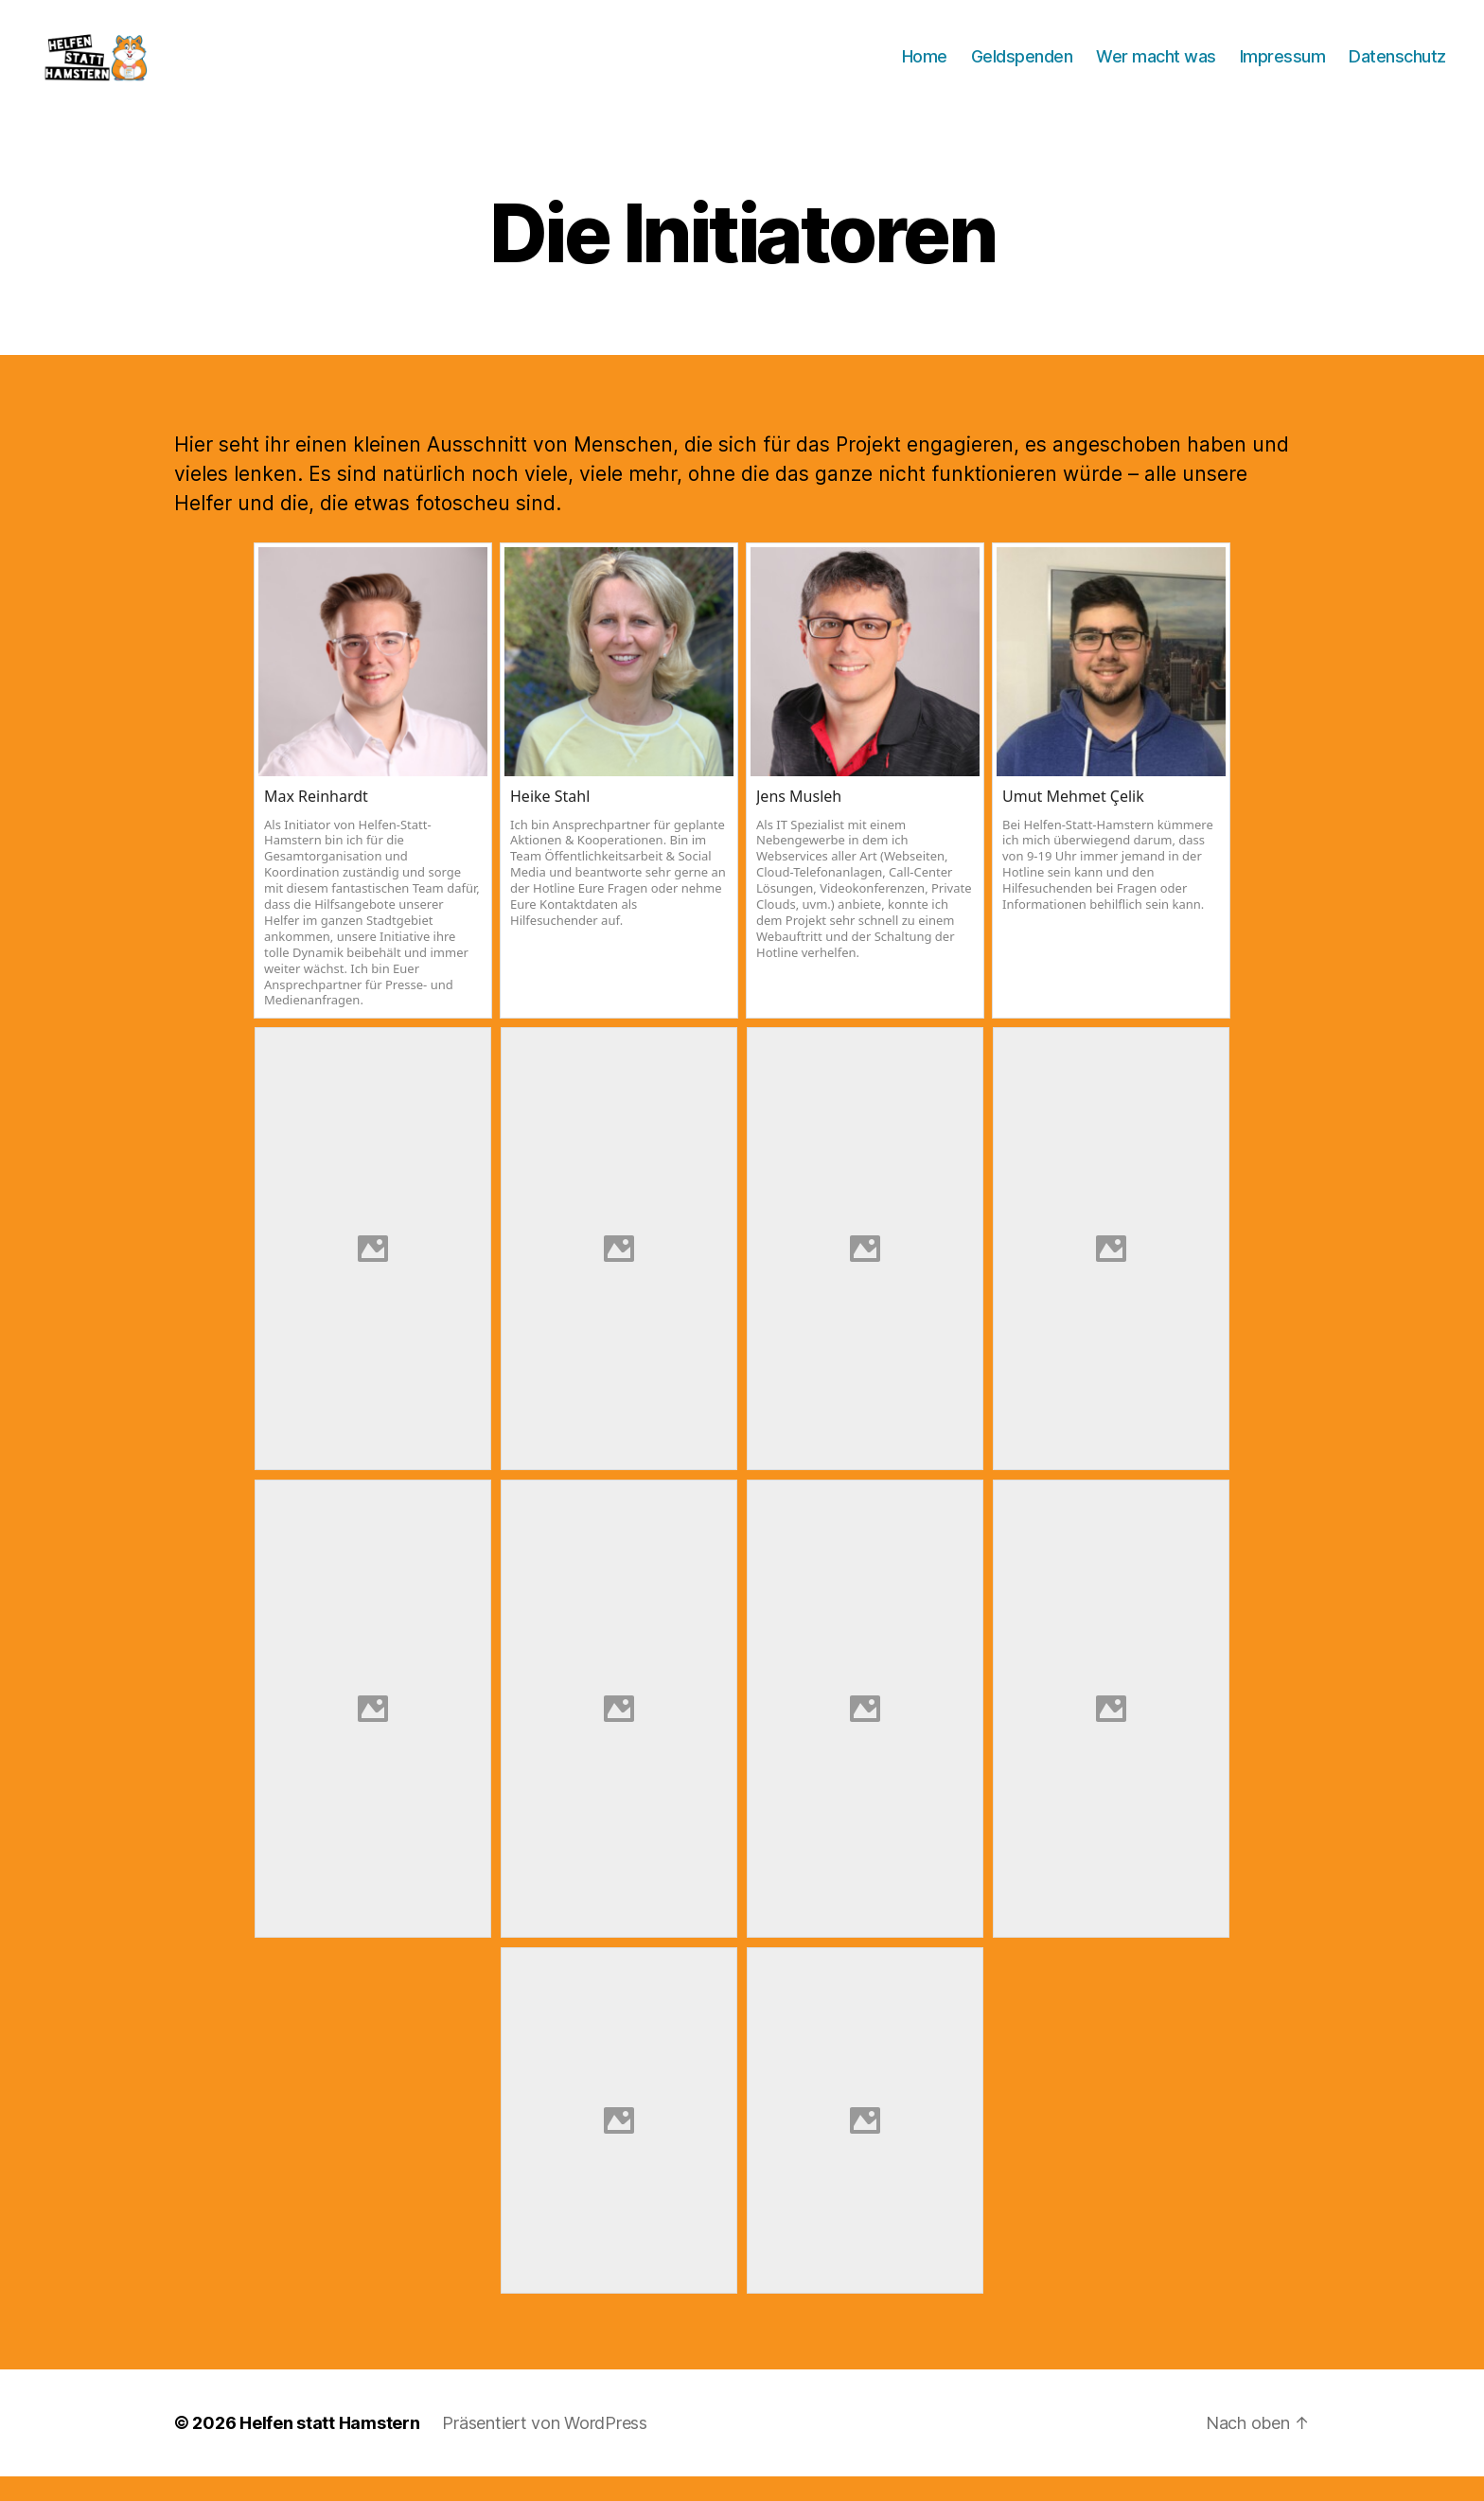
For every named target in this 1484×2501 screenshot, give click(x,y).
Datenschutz (1397, 69)
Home (924, 69)
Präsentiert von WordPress (544, 2447)
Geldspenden (1022, 69)
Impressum (1283, 69)
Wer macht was (1156, 69)
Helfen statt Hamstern (329, 2447)
